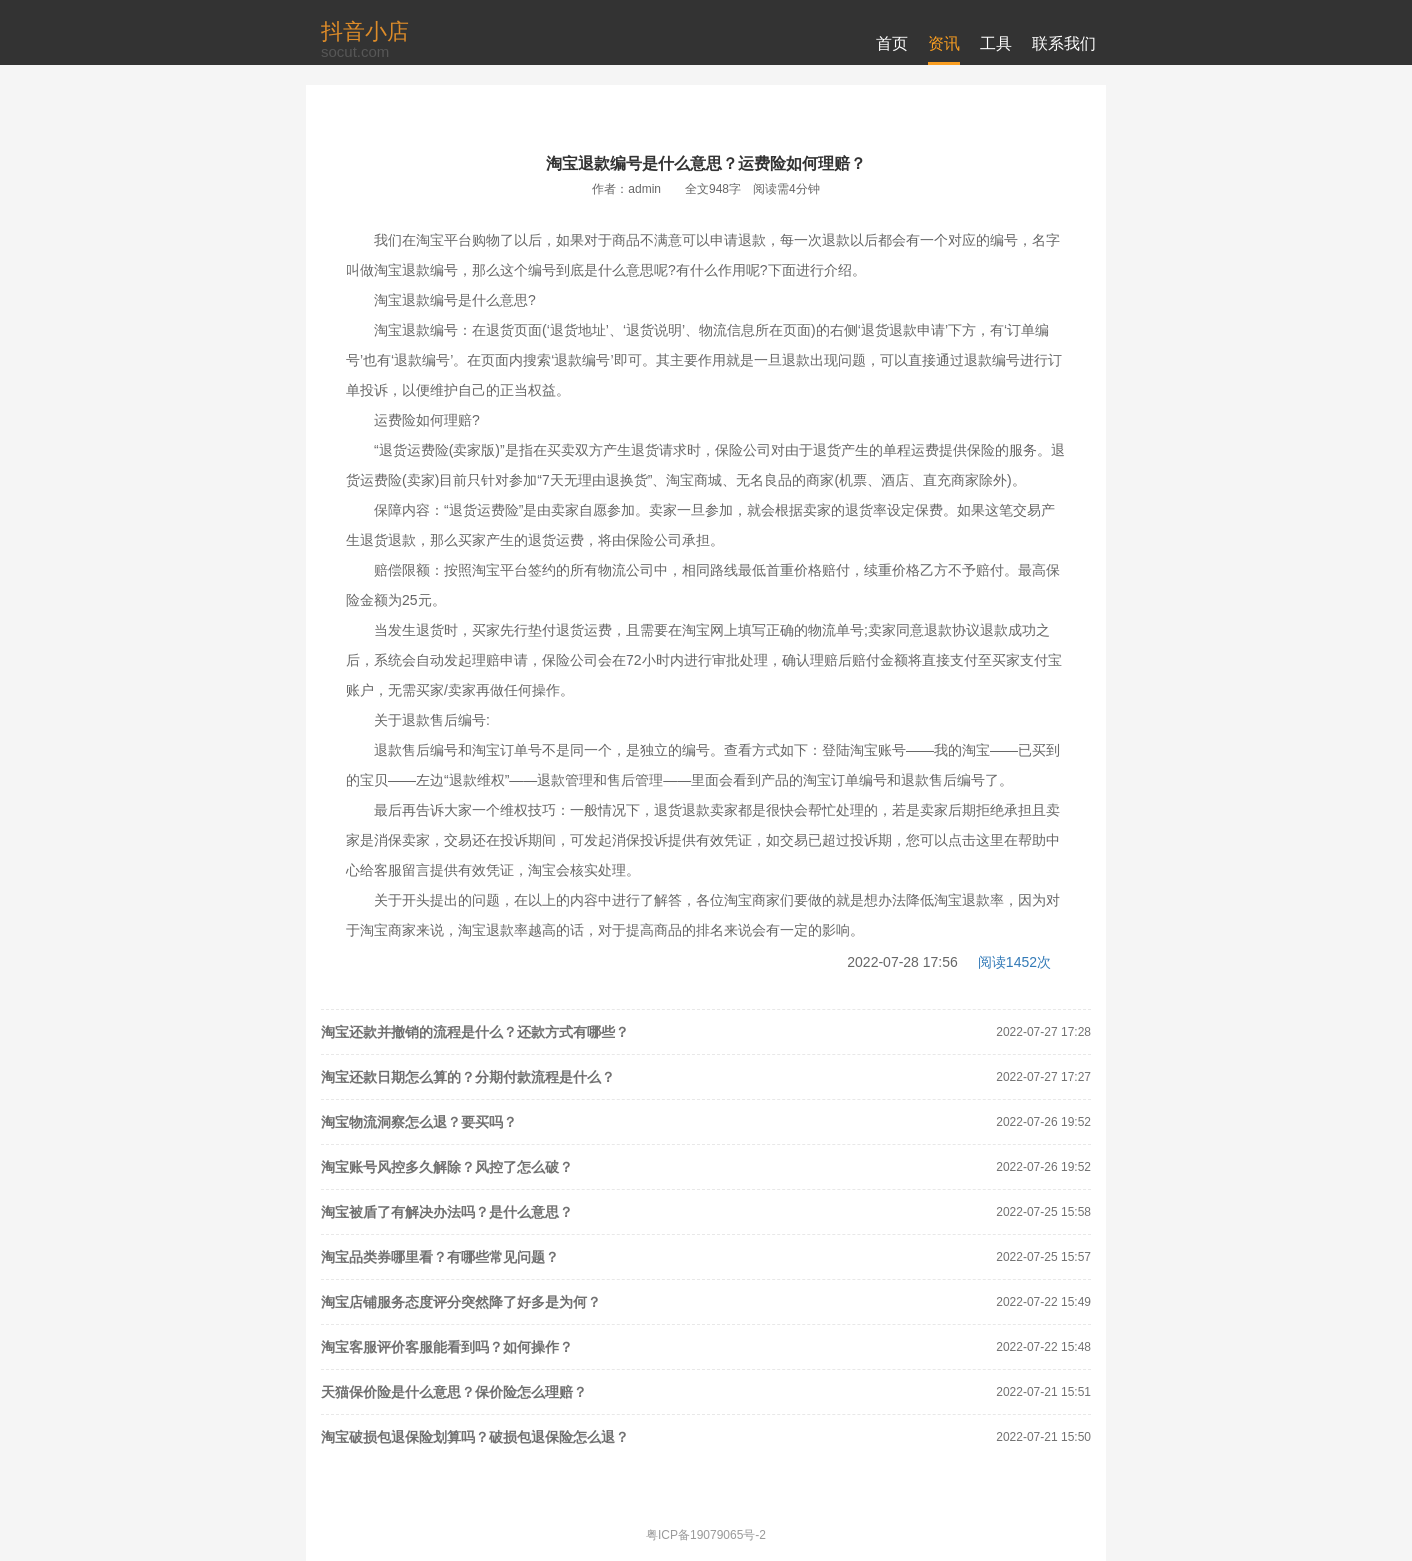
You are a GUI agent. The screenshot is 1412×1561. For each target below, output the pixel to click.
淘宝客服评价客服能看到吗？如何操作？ (447, 1347)
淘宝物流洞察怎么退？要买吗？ (419, 1122)
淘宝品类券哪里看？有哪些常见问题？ (440, 1257)
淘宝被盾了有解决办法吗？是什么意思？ (447, 1212)
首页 (892, 43)
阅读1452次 (1014, 962)
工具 (996, 43)
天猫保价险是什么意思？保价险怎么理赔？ (454, 1392)
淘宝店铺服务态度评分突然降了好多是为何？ (461, 1302)
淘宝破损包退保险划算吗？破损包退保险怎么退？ (475, 1437)
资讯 (944, 43)
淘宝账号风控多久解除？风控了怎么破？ (447, 1167)
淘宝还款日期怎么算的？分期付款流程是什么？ (468, 1077)
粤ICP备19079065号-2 (706, 1535)
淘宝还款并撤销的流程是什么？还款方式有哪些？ (475, 1032)
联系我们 (1064, 43)
